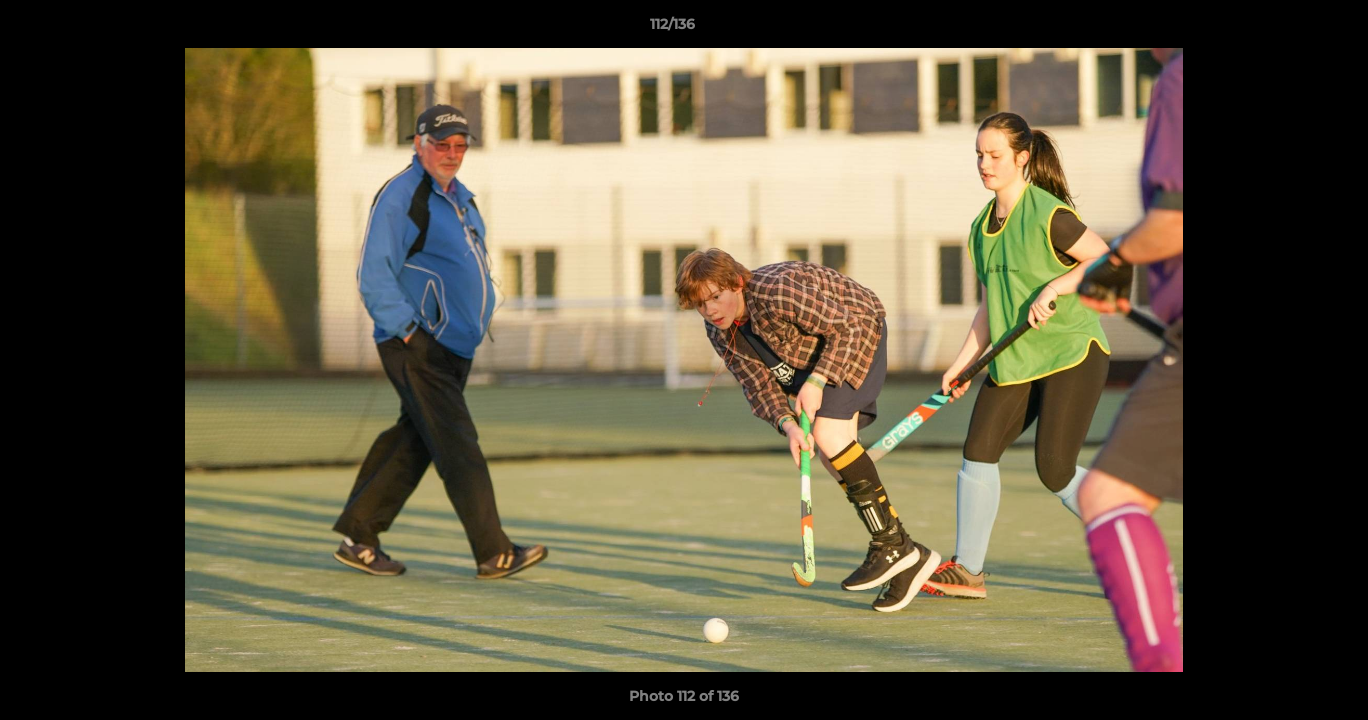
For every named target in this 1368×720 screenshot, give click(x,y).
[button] (1284, 29)
